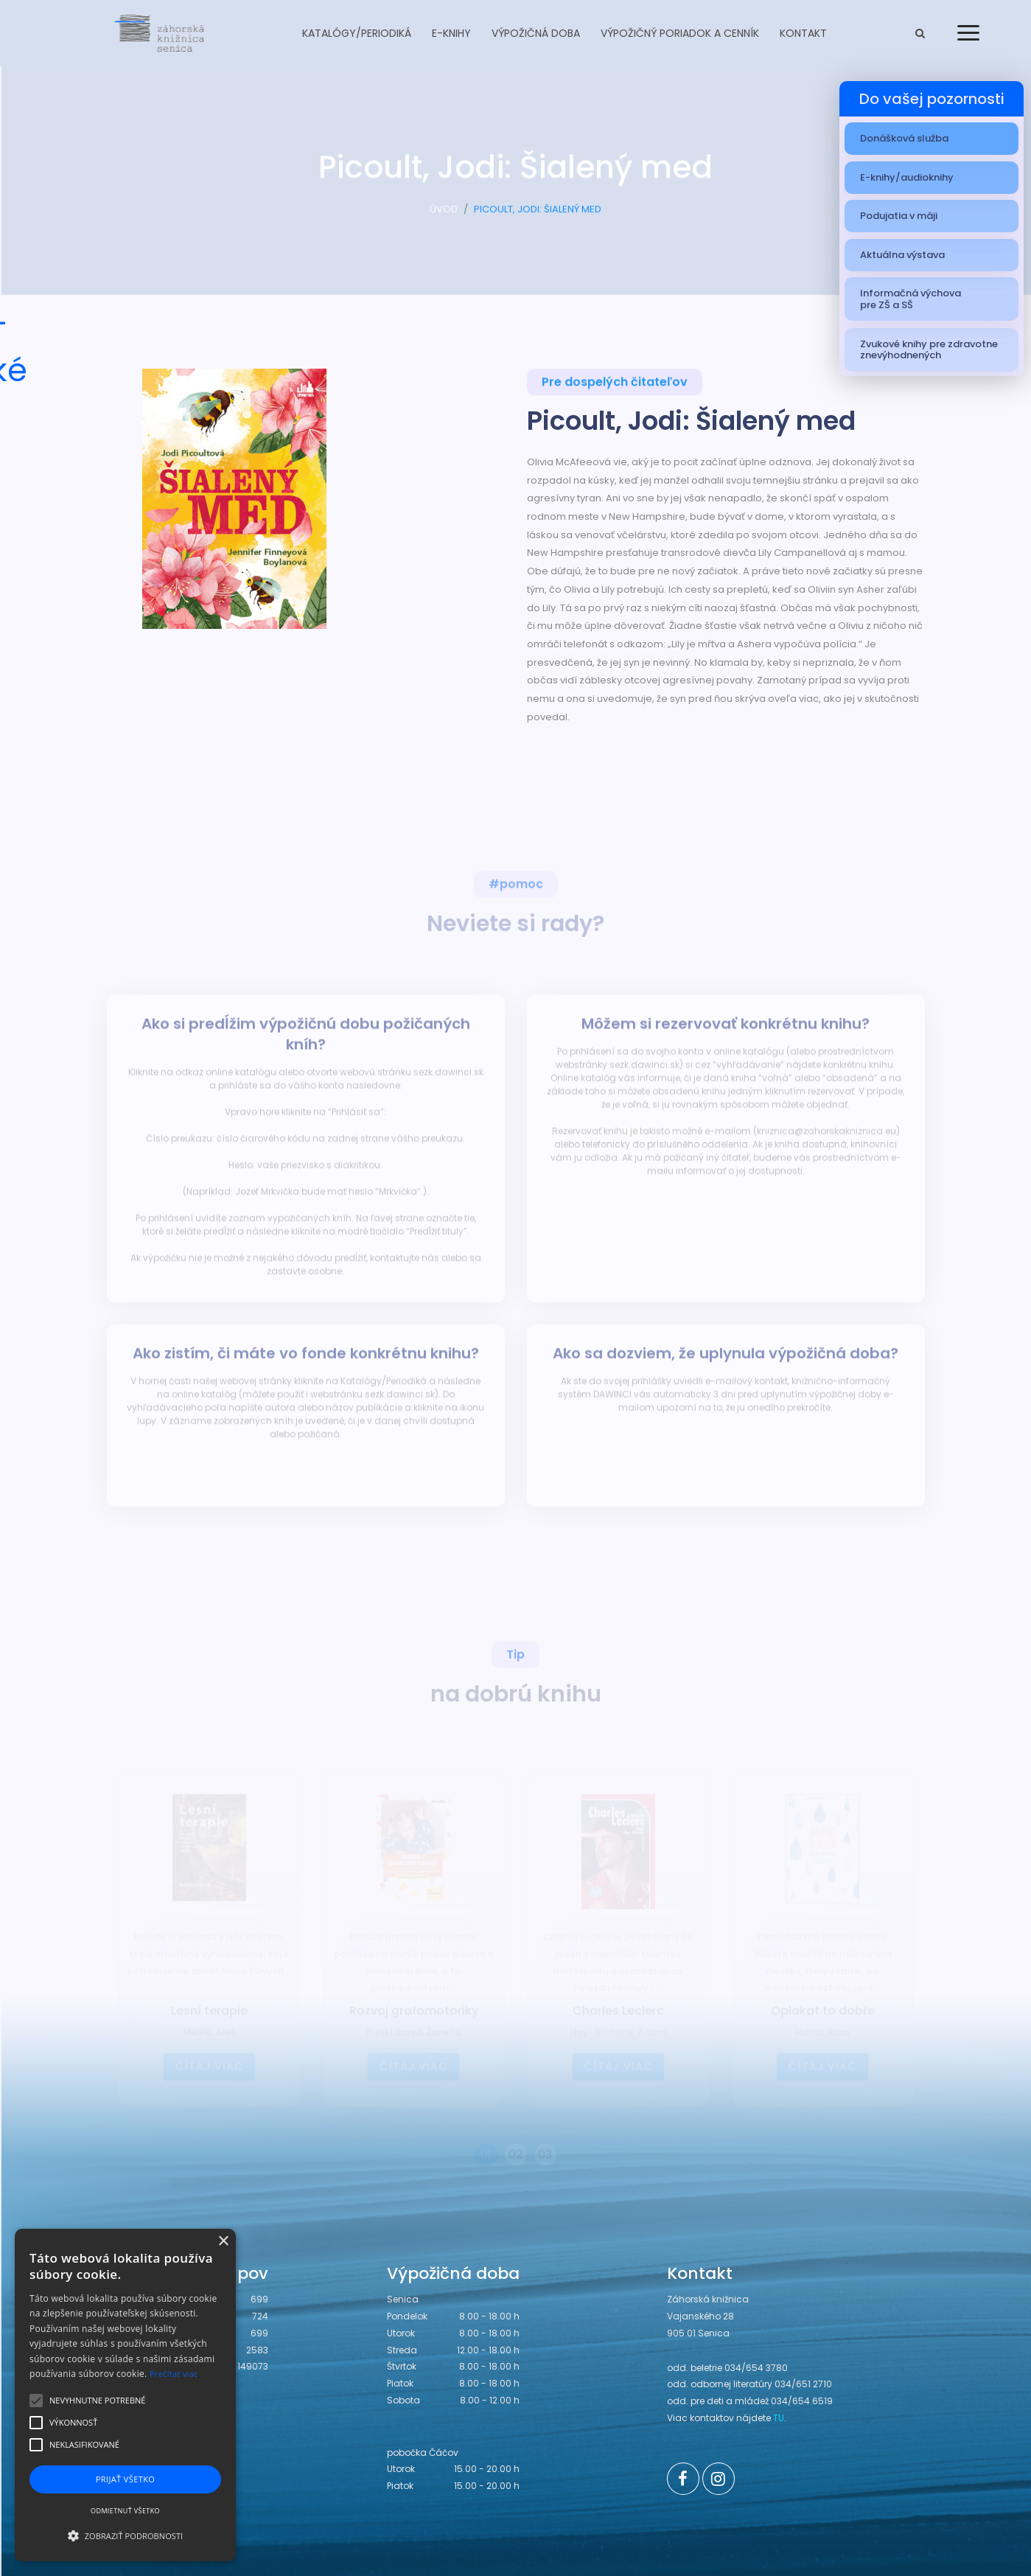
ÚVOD (444, 216)
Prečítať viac (174, 2373)
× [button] (222, 2241)
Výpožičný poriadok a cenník (680, 33)
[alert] (125, 2395)
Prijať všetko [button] (125, 2479)
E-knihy (451, 33)
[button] (125, 2535)
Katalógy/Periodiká (356, 33)
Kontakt (803, 33)
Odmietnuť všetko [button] (125, 2511)
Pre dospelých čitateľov (615, 384)
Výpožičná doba (536, 33)
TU (778, 2418)
